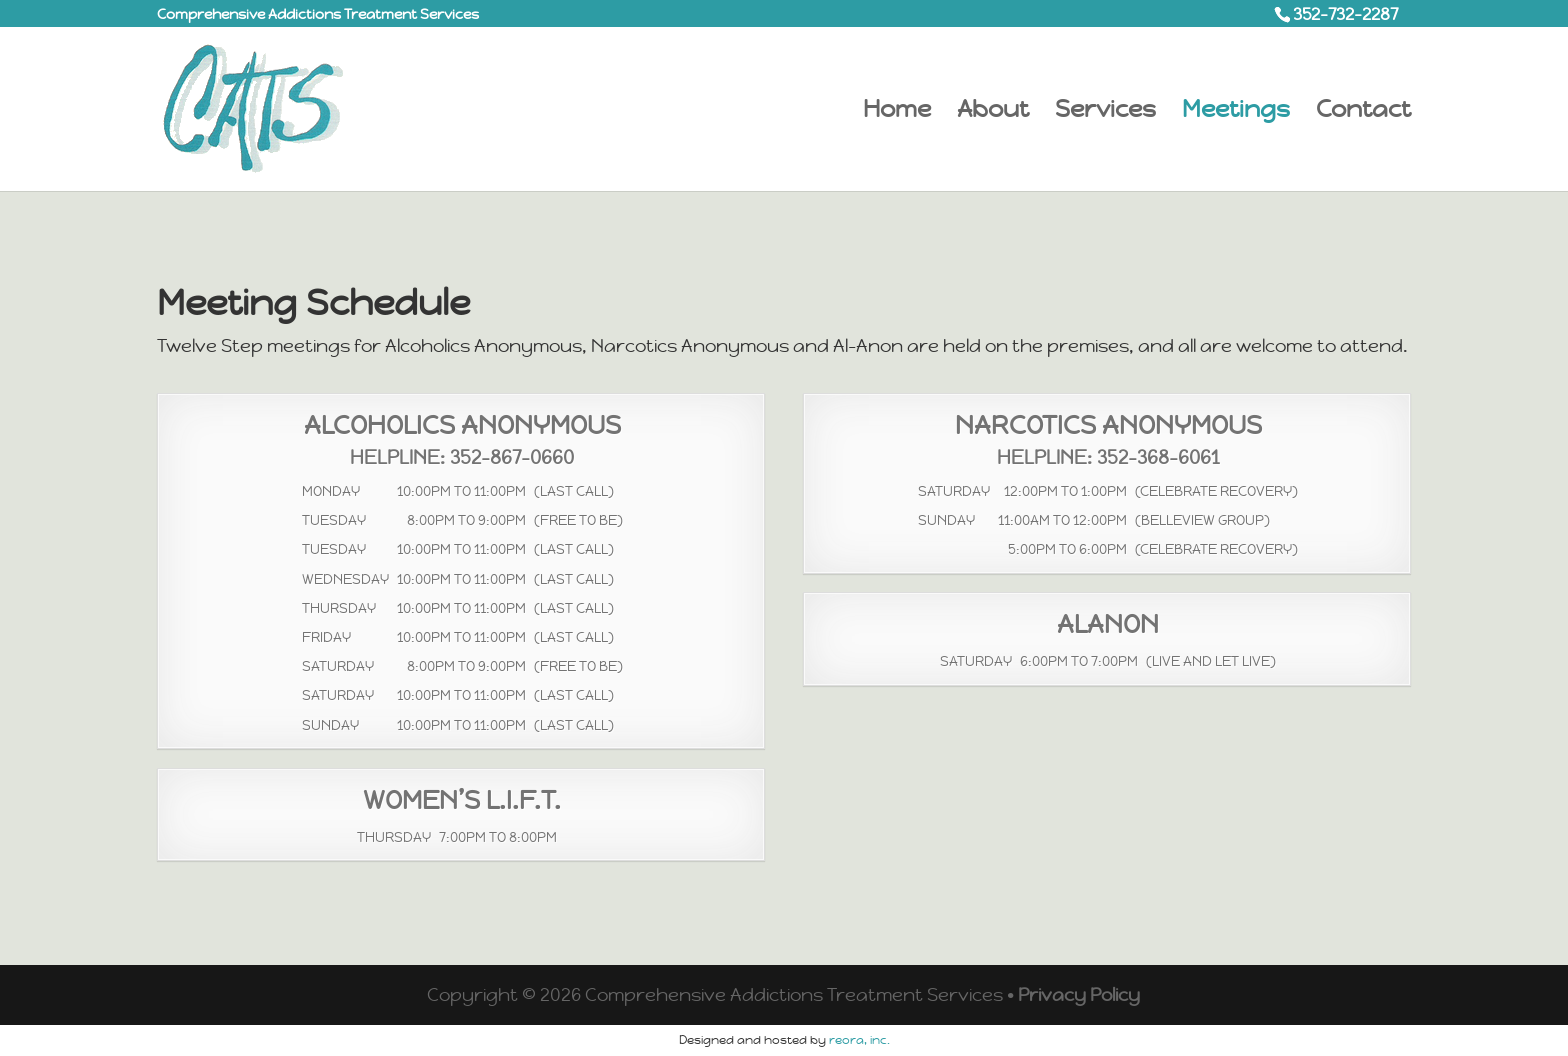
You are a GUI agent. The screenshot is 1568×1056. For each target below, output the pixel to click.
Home (897, 113)
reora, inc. (859, 1040)
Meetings (1236, 113)
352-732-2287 (1345, 14)
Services (1105, 113)
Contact (1363, 113)
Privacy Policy (1079, 994)
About (993, 113)
